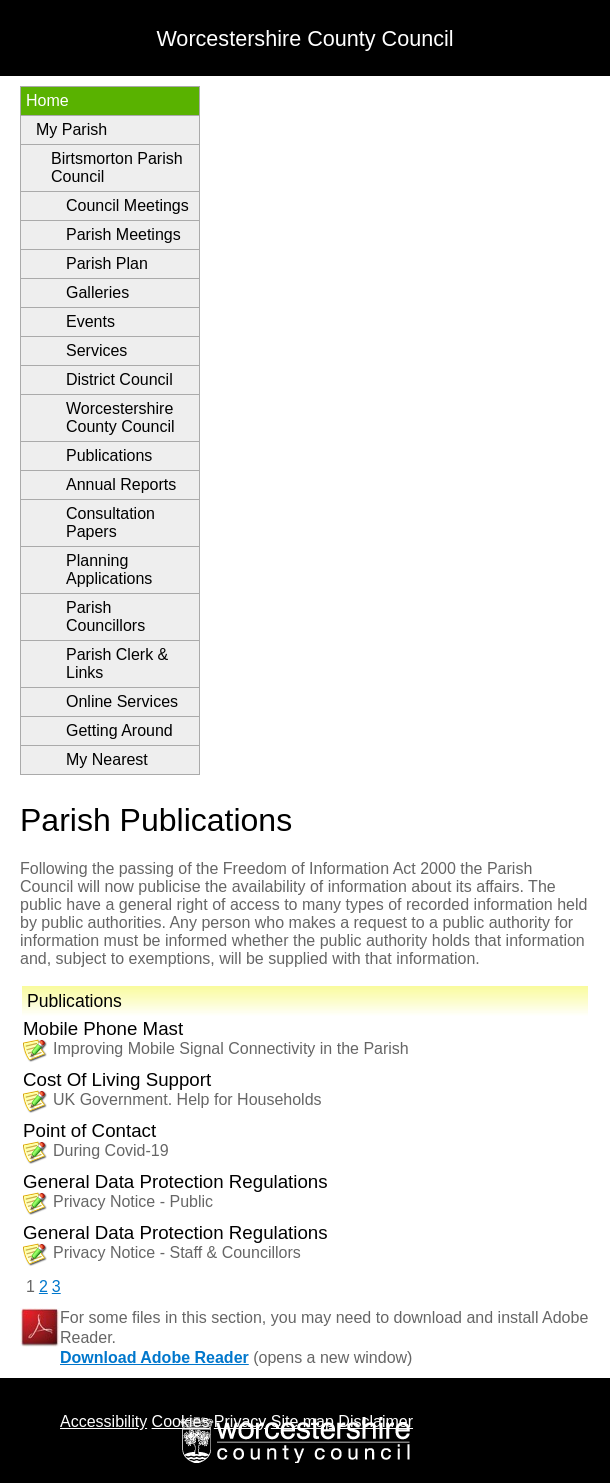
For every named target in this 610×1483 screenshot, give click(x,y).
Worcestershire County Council (120, 417)
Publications (109, 455)
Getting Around (119, 730)
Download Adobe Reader (154, 1357)
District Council (119, 379)
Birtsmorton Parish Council (117, 167)
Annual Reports (121, 484)
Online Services (122, 701)
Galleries (97, 292)
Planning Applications (109, 569)
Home (47, 100)
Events (90, 321)
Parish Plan (107, 263)
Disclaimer (375, 1421)
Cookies (181, 1421)
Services (96, 350)
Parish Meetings (123, 234)
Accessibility (103, 1421)
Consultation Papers (110, 522)
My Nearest (107, 759)
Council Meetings (127, 205)
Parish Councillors (105, 616)
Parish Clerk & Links (117, 663)
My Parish (71, 129)
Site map (302, 1421)
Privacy (240, 1421)
